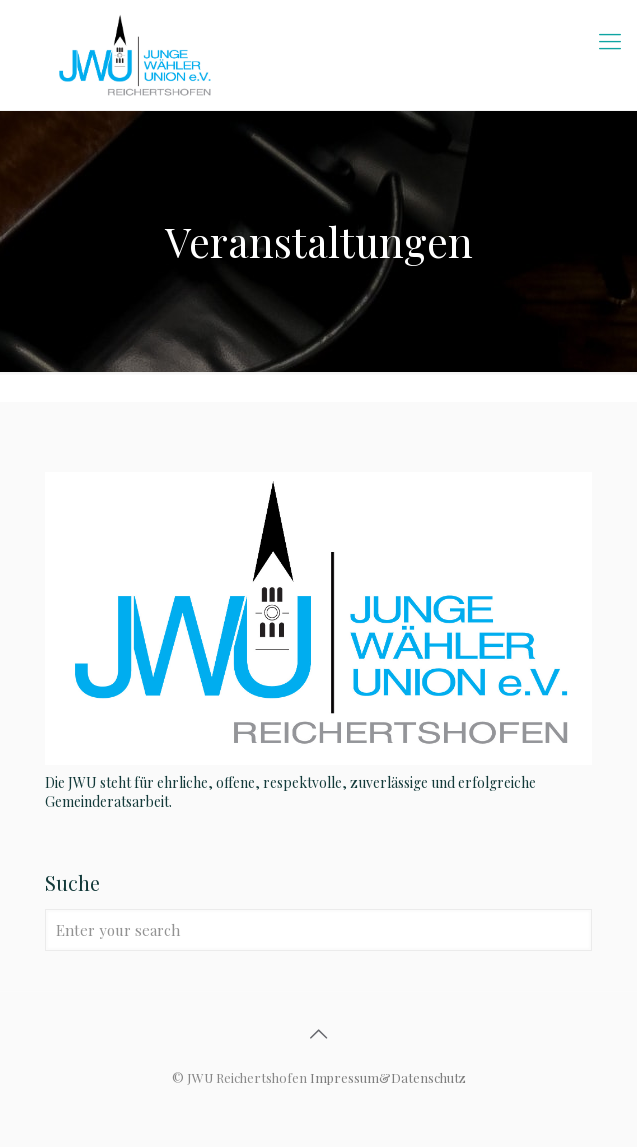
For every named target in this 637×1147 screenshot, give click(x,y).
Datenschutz (428, 1077)
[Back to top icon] (319, 1033)
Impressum (344, 1077)
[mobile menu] (610, 40)
